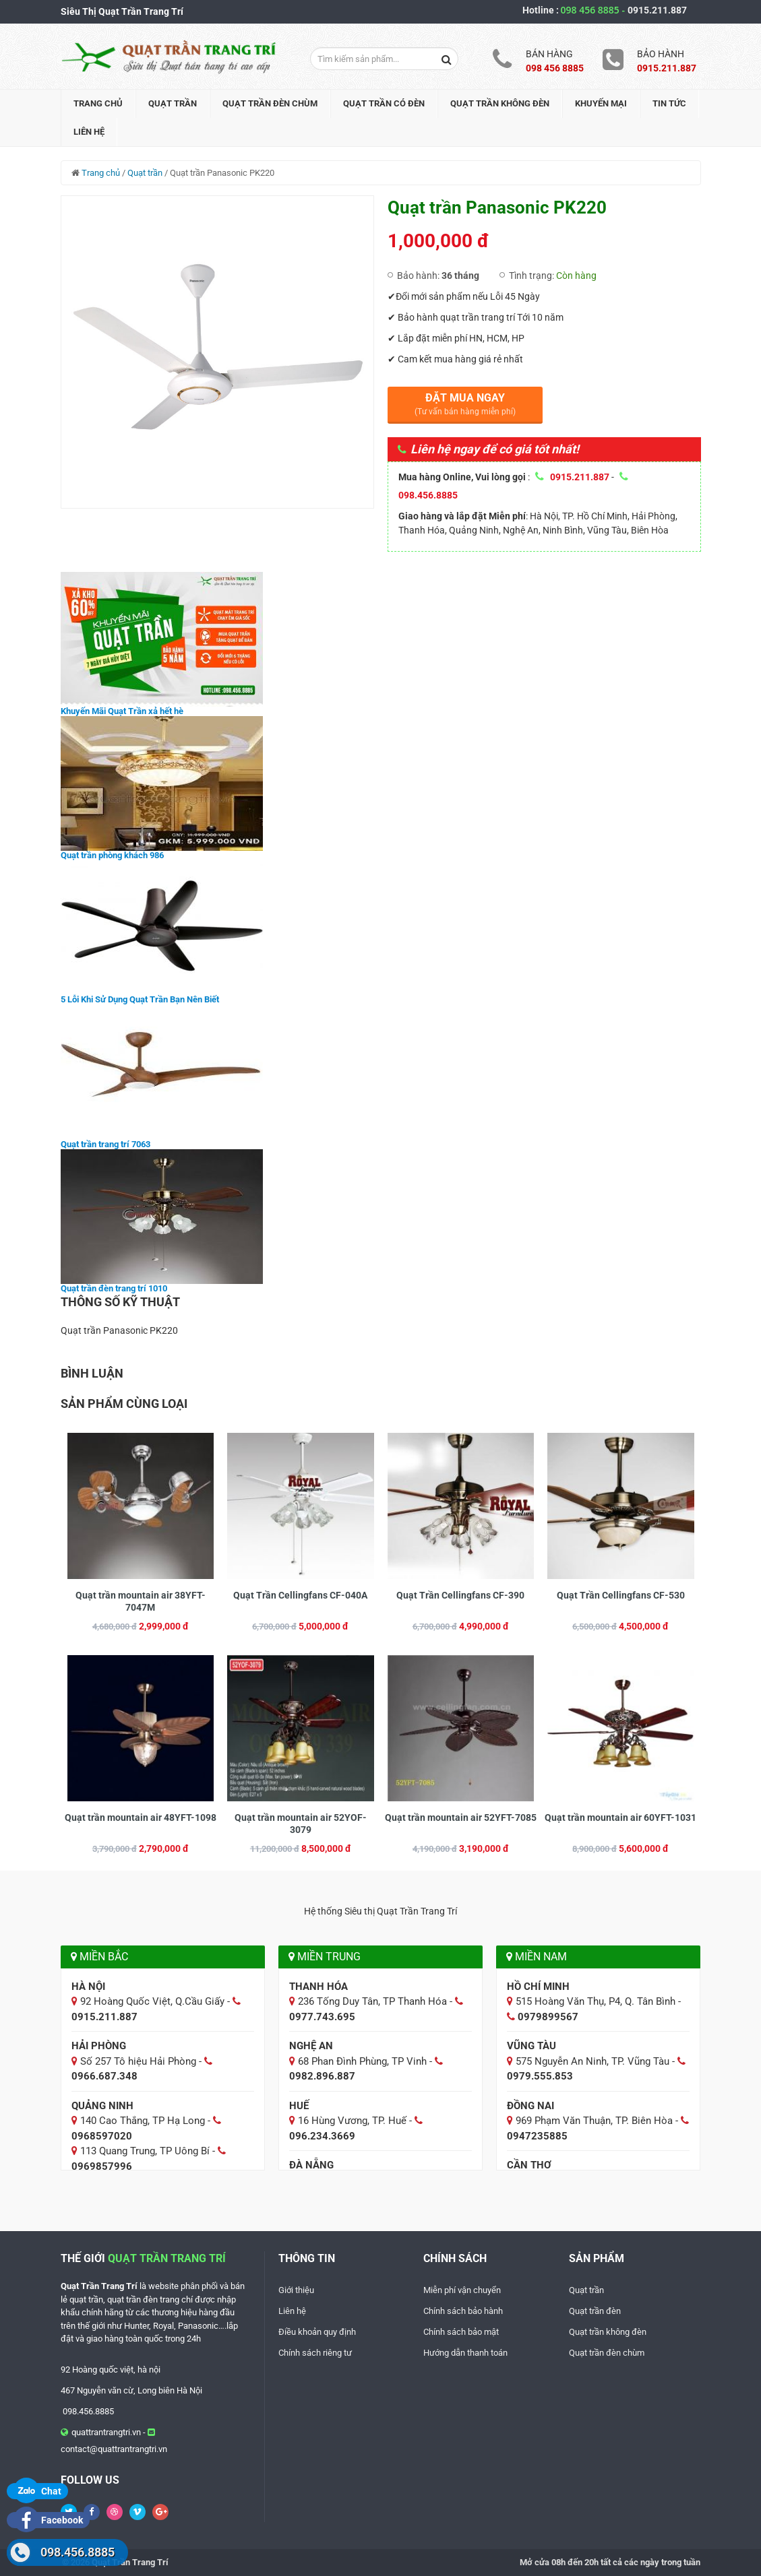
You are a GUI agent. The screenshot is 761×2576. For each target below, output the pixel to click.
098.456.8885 (77, 2552)
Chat (37, 2491)
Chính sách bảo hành (463, 2311)
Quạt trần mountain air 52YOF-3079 (301, 1823)
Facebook (48, 2520)
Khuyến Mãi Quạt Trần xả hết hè (122, 711)
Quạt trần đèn (595, 2311)
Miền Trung (324, 1956)
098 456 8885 (594, 9)
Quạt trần (172, 103)
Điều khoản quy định (317, 2332)
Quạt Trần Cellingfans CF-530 (621, 1595)
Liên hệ (88, 132)
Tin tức (669, 103)
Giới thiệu (296, 2290)
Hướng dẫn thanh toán (465, 2353)
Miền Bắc (99, 1956)
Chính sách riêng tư (315, 2353)
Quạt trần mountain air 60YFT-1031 (620, 1817)
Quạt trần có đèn (384, 103)
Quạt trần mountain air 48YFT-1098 (140, 1817)
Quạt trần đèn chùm (269, 103)
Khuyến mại (601, 103)
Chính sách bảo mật (461, 2332)
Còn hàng (576, 275)
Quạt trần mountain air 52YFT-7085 (461, 1817)
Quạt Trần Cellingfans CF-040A (300, 1595)
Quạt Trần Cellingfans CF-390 (460, 1595)
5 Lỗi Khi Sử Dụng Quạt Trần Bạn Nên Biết (140, 999)
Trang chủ (98, 103)
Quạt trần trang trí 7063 (105, 1144)
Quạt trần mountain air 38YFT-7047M (140, 1601)
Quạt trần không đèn (499, 103)
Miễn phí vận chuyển (462, 2290)
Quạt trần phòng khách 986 (112, 855)
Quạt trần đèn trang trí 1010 (114, 1288)
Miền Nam (536, 1956)
